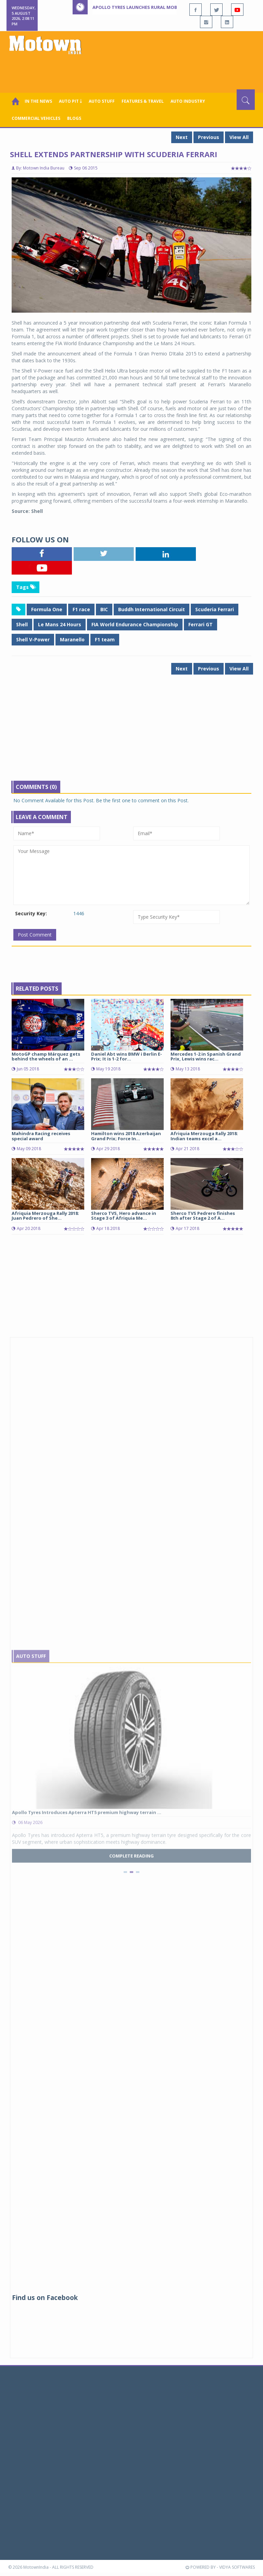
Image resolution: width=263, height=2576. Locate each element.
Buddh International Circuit (151, 609)
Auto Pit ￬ (70, 101)
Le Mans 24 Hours (59, 624)
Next (182, 137)
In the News (38, 101)
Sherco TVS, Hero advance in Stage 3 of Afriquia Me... (123, 1215)
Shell (22, 624)
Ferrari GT (200, 624)
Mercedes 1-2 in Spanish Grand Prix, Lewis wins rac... (206, 1056)
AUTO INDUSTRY (188, 101)
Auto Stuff (102, 101)
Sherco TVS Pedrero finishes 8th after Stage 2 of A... (203, 1215)
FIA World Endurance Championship (134, 624)
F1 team (105, 639)
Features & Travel (143, 101)
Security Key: (31, 913)
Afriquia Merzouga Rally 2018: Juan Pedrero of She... (45, 1215)
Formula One (46, 609)
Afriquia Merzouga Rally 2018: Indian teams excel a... (204, 1135)
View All (239, 137)
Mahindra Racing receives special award (41, 1135)
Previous (208, 137)
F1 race (81, 609)
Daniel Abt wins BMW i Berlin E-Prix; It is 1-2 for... (126, 1056)
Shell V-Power (33, 639)
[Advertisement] (133, 70)
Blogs (74, 118)
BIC (104, 609)
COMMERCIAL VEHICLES (36, 118)
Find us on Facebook (45, 2297)
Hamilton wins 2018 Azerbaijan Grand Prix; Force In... (126, 1135)
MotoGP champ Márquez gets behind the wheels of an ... (46, 1056)
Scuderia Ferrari (214, 609)
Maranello (72, 639)
